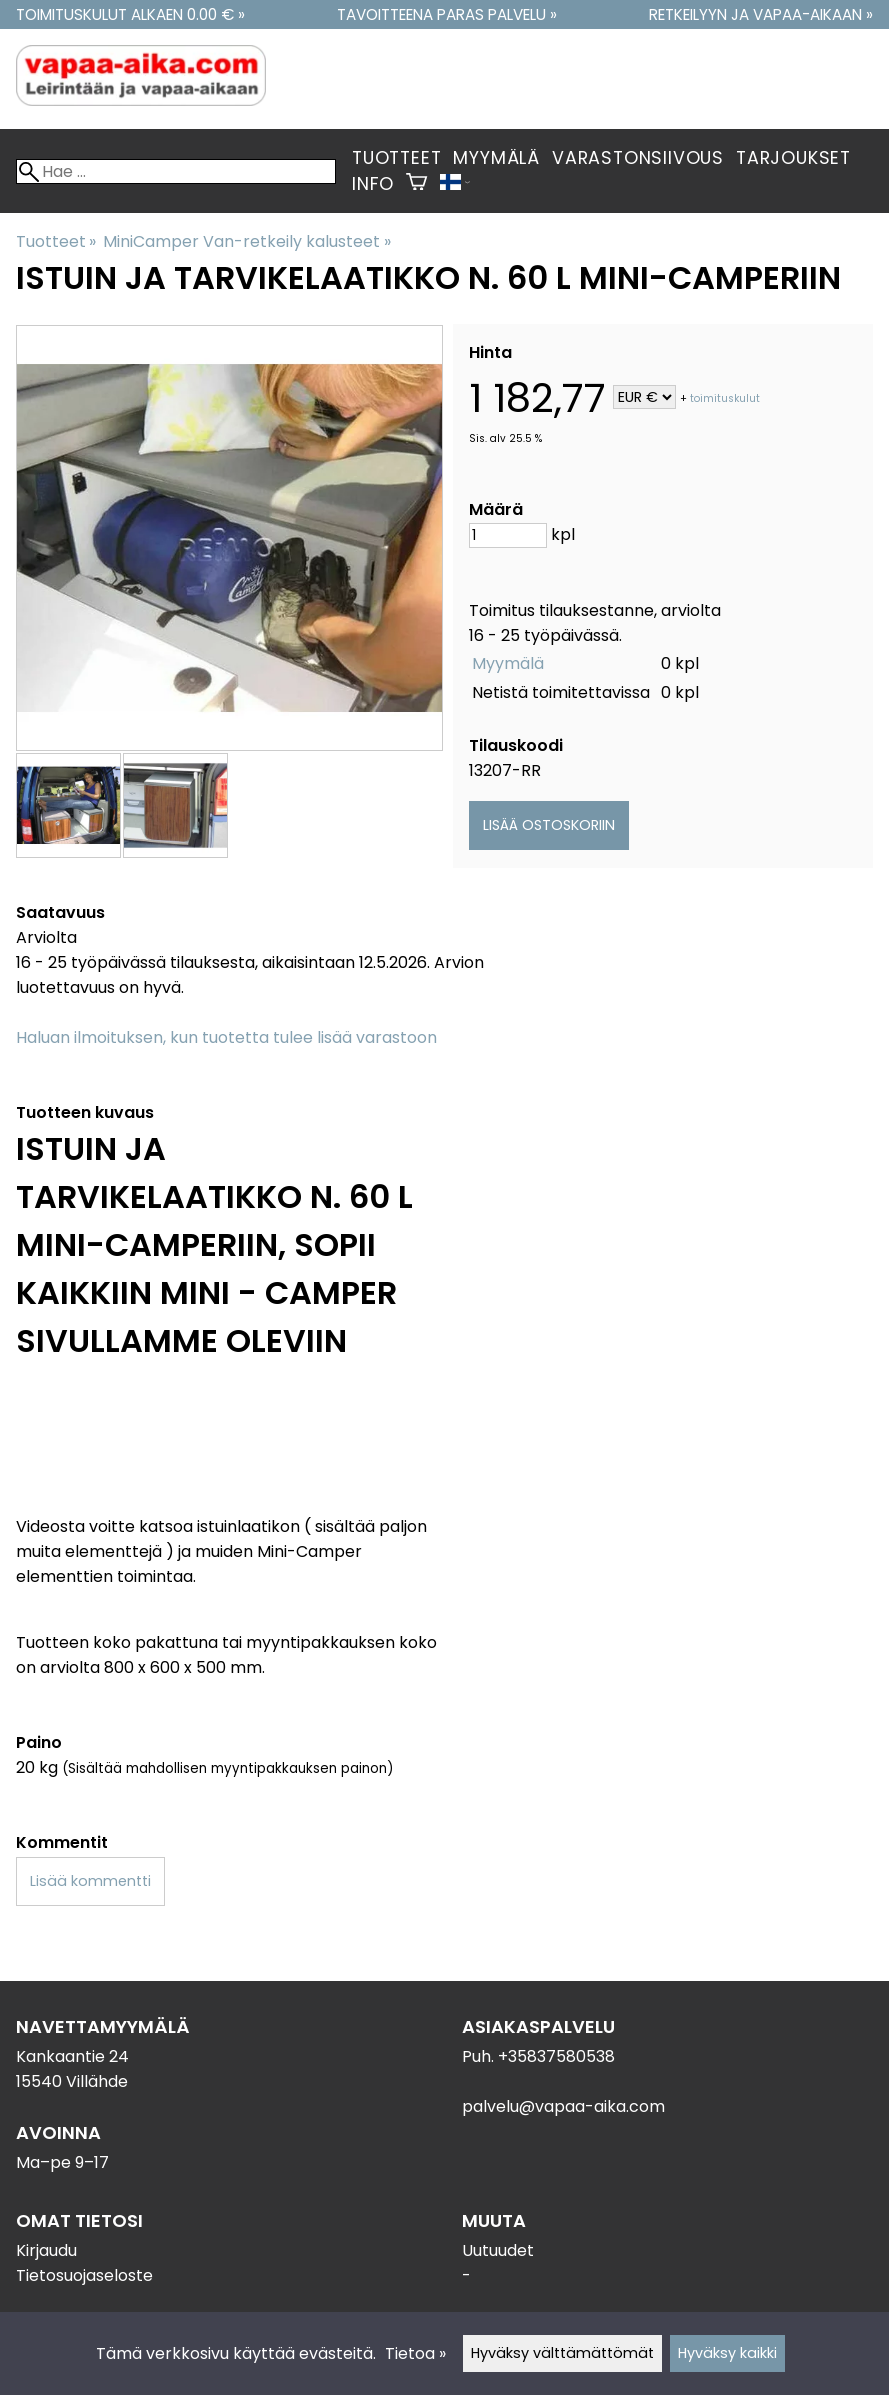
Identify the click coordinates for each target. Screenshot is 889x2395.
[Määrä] (508, 535)
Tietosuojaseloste (84, 2275)
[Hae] (176, 171)
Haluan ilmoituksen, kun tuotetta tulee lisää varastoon (226, 1037)
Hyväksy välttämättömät (562, 2353)
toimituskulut (725, 398)
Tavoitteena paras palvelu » (447, 14)
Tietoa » (415, 2353)
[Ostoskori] (416, 184)
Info (373, 184)
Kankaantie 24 (72, 2056)
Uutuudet (498, 2250)
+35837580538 (556, 2056)
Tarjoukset (793, 158)
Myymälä (496, 158)
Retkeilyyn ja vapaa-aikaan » (761, 14)
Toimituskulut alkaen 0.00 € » (130, 14)
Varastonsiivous (638, 158)
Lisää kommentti (90, 1881)
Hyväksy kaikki (727, 2353)
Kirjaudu (46, 2250)
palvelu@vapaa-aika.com (563, 2106)
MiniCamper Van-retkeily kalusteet (246, 241)
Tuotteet (396, 158)
